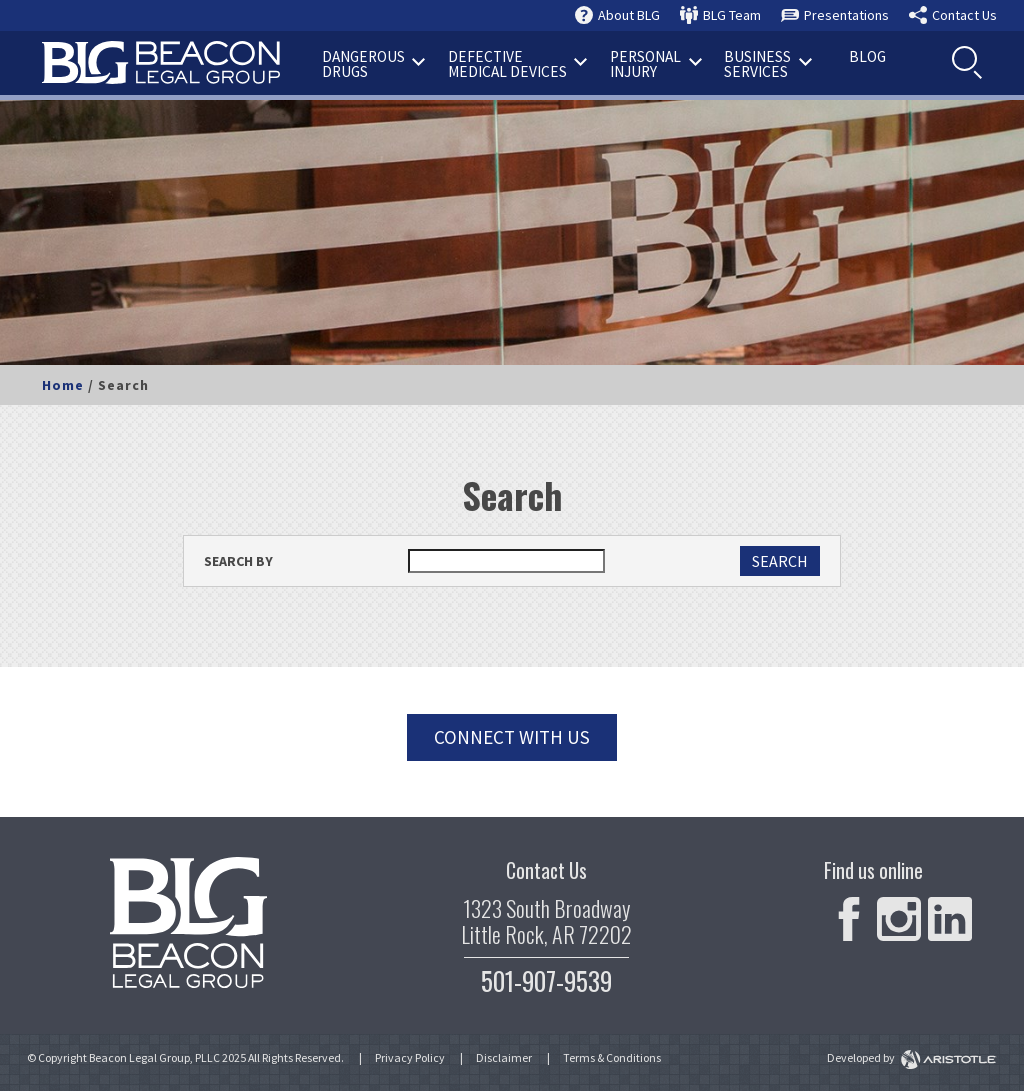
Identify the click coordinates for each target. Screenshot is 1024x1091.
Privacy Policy (410, 1057)
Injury (656, 64)
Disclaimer (504, 1057)
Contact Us (964, 15)
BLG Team (732, 15)
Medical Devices (518, 64)
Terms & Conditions (612, 1057)
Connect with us (512, 737)
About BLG (629, 15)
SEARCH (780, 561)
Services (768, 64)
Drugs (374, 64)
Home (63, 385)
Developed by (912, 1057)
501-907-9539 (546, 980)
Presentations (846, 15)
